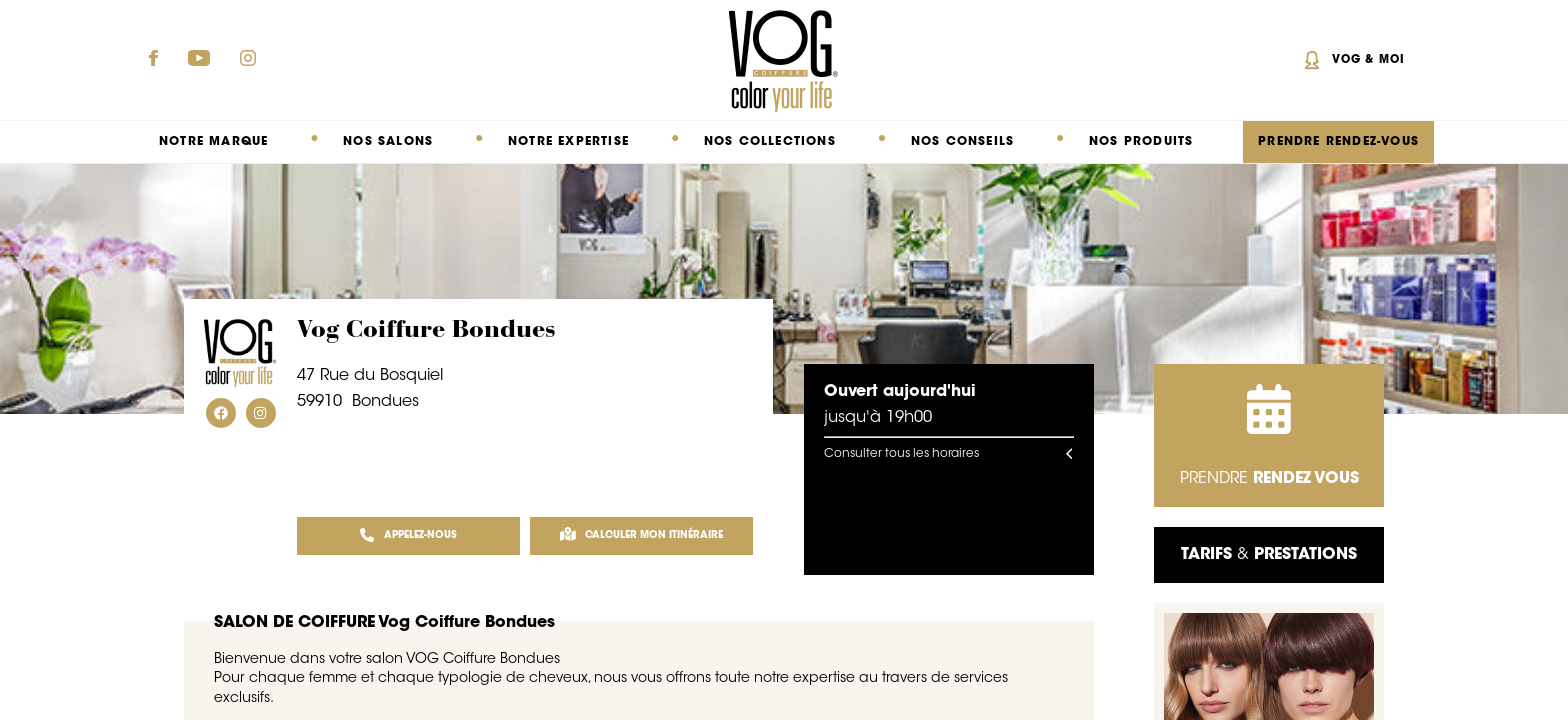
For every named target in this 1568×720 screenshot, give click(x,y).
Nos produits (1141, 142)
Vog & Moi (1368, 60)
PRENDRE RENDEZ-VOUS (1338, 142)
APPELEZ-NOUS (408, 536)
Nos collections (770, 142)
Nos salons (388, 142)
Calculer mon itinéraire (642, 536)
